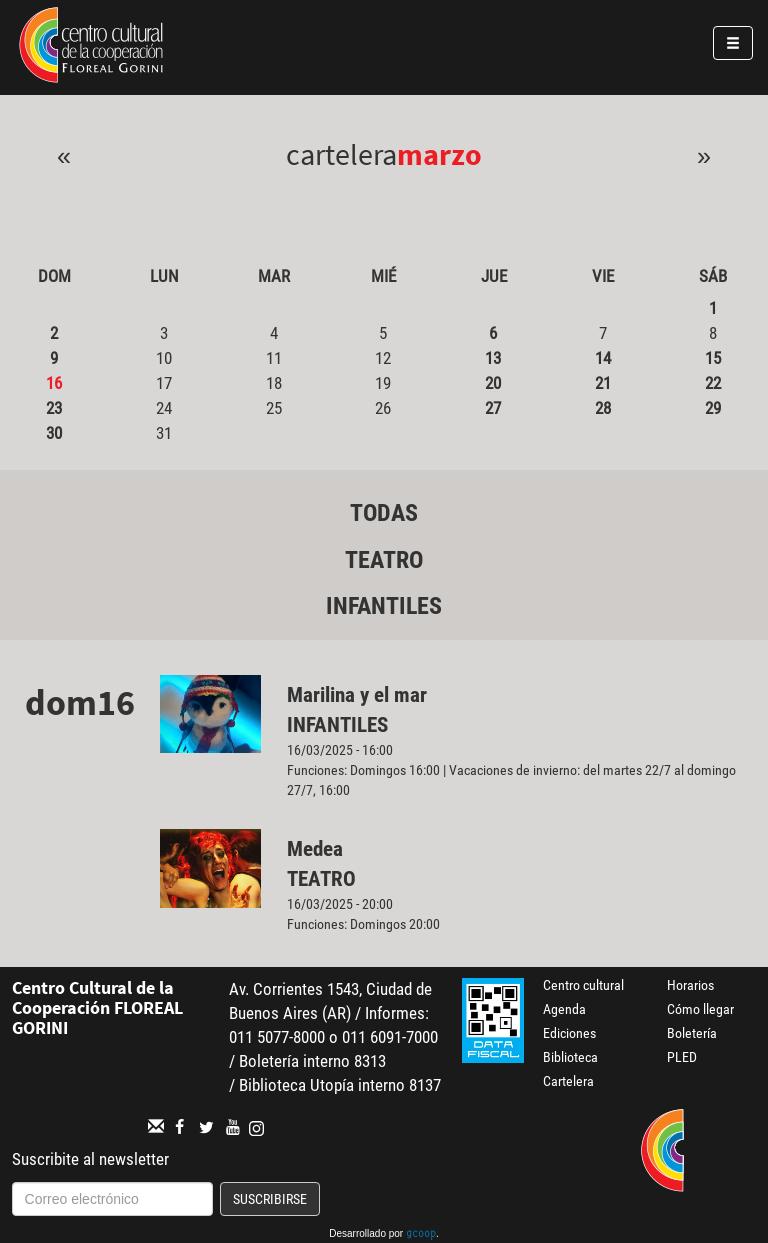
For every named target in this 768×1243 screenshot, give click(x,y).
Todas (384, 513)
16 (54, 383)
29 (713, 408)
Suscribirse (270, 1199)
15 (713, 358)
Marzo (439, 154)
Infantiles (384, 606)
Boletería (692, 1033)
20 (493, 383)
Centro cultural (583, 985)
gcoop (421, 1235)
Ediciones (569, 1033)
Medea (315, 849)
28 (603, 408)
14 (603, 358)
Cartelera (568, 1081)
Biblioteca (570, 1057)
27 (493, 408)
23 (54, 408)
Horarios (690, 985)
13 (493, 358)
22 (713, 383)
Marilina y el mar (357, 695)
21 (603, 383)
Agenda (564, 1009)
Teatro (384, 560)
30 (54, 433)
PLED (682, 1057)
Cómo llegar (700, 1009)
